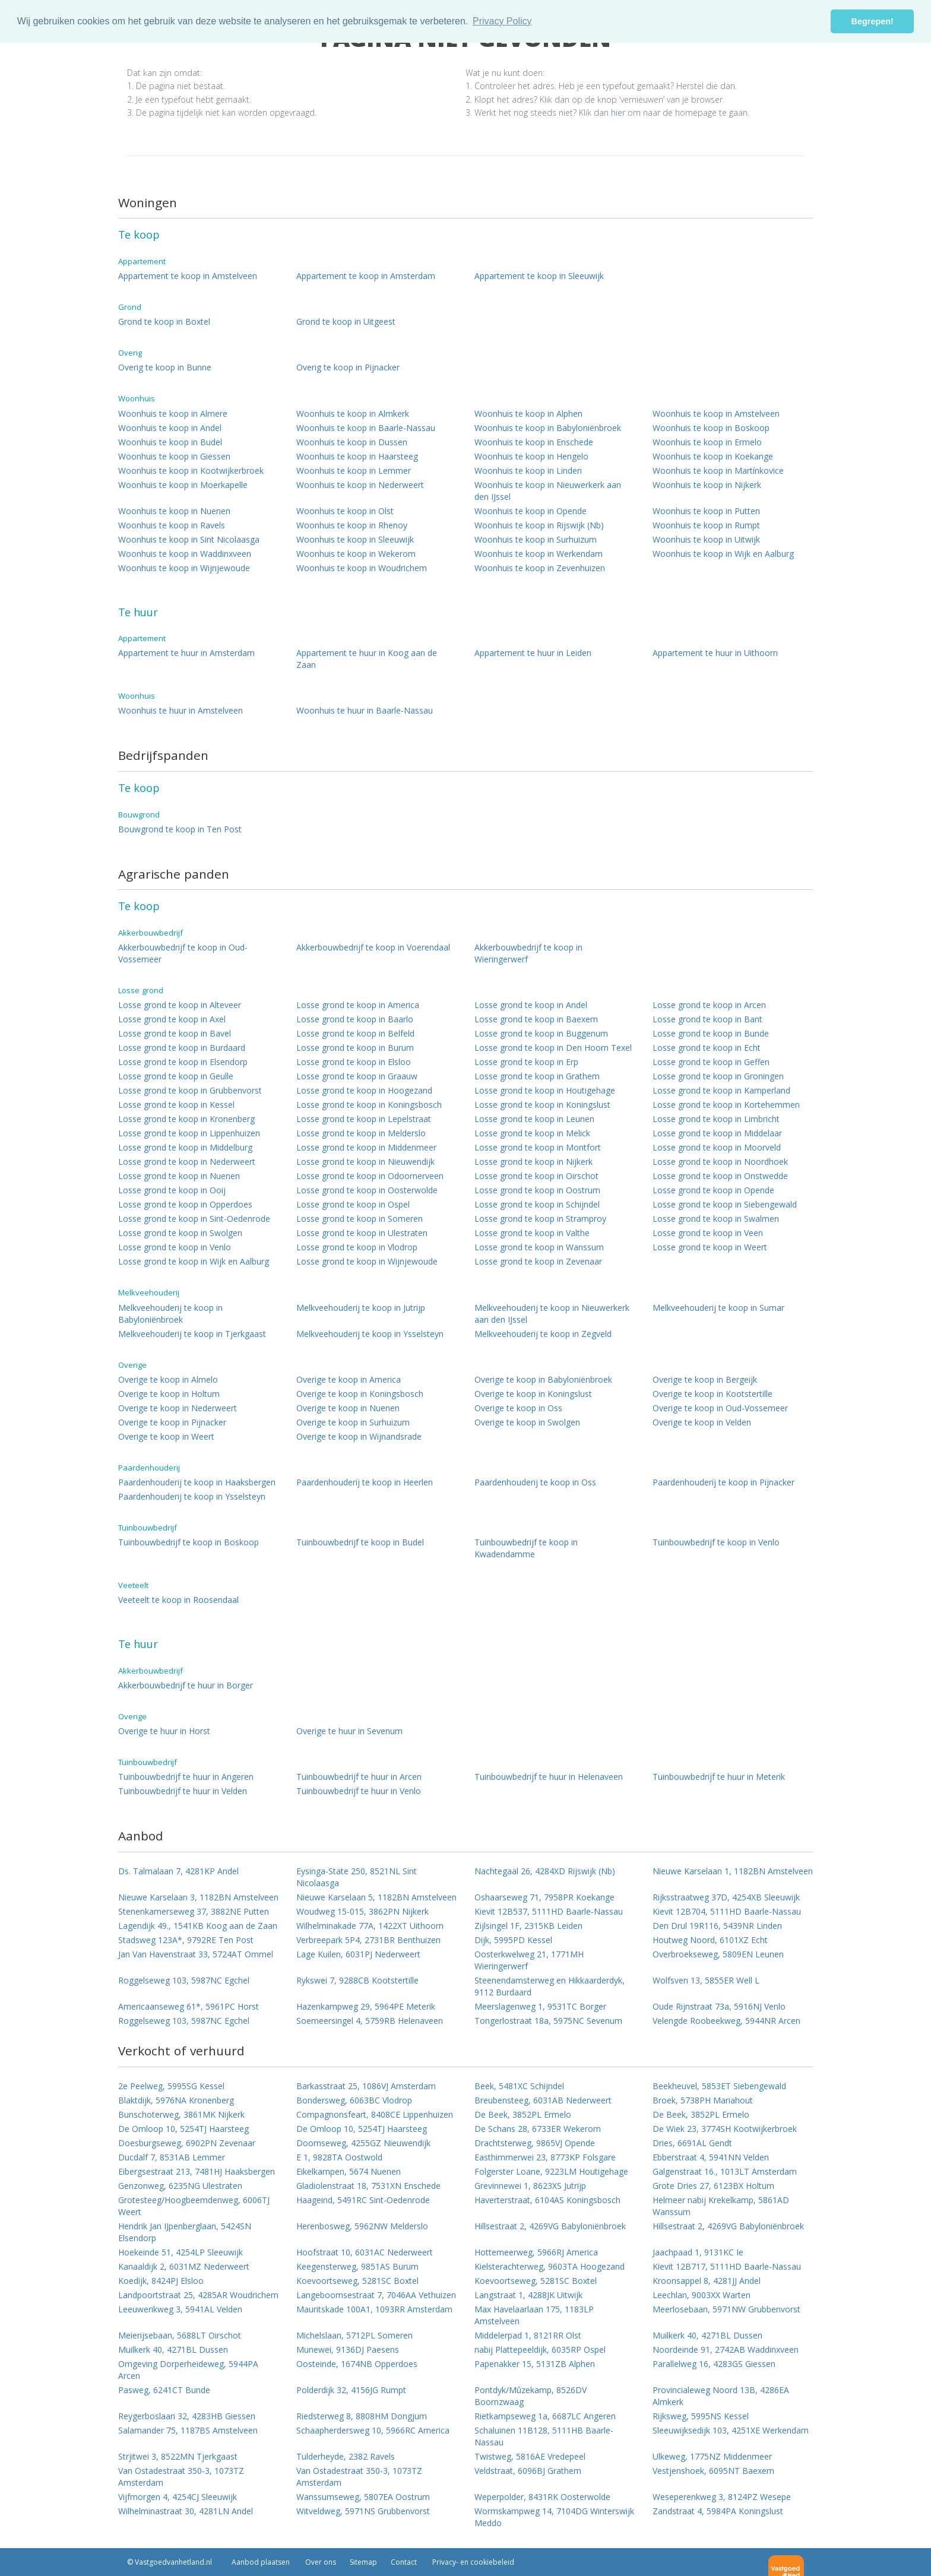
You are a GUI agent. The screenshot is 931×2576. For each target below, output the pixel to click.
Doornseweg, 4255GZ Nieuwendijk (363, 2143)
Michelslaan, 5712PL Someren (354, 2335)
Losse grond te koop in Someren (359, 1218)
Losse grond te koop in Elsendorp (183, 1061)
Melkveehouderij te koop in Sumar (718, 1307)
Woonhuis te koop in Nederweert (360, 484)
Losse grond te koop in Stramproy (540, 1218)
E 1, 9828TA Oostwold (339, 2157)
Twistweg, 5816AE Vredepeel (529, 2456)
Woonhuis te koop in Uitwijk (706, 539)
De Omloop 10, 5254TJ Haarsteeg (183, 2128)
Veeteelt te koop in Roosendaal (178, 1599)
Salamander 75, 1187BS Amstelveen (188, 2430)
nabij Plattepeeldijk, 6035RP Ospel (540, 2349)
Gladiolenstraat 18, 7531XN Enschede (368, 2185)
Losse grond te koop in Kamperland (721, 1090)
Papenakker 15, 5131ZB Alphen (534, 2363)
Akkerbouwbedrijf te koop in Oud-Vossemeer (183, 953)
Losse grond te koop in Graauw (356, 1076)
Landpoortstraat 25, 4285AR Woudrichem (198, 2295)
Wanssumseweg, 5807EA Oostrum (363, 2496)
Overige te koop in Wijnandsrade (359, 1436)
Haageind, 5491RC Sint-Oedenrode (363, 2200)
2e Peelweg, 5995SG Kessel (171, 2086)
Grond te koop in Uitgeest (345, 321)
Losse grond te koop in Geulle (175, 1076)
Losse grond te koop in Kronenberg (186, 1118)
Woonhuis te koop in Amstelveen (716, 413)
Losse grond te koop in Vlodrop (356, 1247)
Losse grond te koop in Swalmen (716, 1218)
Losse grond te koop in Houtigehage (544, 1090)
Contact (404, 2562)
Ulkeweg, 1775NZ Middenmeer (712, 2456)
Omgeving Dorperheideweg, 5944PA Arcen (188, 2369)
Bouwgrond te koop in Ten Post (180, 829)
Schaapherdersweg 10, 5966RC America (372, 2430)
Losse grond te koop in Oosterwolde (367, 1190)
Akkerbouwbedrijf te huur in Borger (185, 1685)
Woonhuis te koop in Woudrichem (361, 567)
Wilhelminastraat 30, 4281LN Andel (185, 2511)
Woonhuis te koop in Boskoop (711, 427)
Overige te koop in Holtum (169, 1393)
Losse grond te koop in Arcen (709, 1004)
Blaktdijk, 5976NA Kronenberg (176, 2100)
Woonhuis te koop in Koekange (713, 456)
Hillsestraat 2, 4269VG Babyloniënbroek (550, 2226)
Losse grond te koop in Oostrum (537, 1190)
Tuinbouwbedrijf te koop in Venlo (716, 1542)
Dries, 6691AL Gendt (692, 2143)
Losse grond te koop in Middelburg (185, 1147)
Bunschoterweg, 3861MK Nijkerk (181, 2114)
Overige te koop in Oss (518, 1408)
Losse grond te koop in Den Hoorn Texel (553, 1047)
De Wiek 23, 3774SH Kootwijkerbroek (725, 2128)
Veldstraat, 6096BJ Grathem (527, 2470)
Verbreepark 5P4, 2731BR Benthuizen (368, 1940)
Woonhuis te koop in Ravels (171, 525)
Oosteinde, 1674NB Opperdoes (356, 2363)
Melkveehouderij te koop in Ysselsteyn (370, 1333)
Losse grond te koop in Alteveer (179, 1004)
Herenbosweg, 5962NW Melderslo (362, 2226)
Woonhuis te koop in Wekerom (356, 553)
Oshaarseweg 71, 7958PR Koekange (544, 1897)
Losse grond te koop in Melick (532, 1133)
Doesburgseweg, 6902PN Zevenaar (186, 2143)
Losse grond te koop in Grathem (537, 1076)
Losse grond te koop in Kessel (176, 1104)
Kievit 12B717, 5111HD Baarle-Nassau (727, 2266)
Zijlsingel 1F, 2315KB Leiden (528, 1925)
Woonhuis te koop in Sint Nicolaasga (188, 539)
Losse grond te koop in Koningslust (542, 1104)
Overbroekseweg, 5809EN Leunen (718, 1954)
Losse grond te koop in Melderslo (361, 1133)
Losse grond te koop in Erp (526, 1061)
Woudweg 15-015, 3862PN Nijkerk (362, 1911)
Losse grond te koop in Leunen (534, 1118)
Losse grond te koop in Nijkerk (533, 1161)
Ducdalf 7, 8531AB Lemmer (171, 2157)
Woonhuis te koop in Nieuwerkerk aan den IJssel (547, 490)
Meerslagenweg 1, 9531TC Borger (540, 2006)
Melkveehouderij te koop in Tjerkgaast (192, 1333)
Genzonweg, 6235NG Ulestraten (180, 2185)
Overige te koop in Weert (166, 1436)
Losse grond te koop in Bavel (174, 1033)
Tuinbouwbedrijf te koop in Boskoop (188, 1542)
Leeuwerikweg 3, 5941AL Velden (180, 2309)
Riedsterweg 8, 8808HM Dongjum (361, 2416)
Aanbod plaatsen (261, 2562)
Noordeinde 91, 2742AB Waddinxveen (726, 2349)
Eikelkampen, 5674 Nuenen (348, 2171)
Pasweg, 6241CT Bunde (164, 2390)
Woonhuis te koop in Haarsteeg (357, 456)
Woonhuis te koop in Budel (170, 442)
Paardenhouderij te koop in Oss (535, 1482)
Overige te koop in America (348, 1379)
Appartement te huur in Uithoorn (715, 652)
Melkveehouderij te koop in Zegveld (543, 1333)
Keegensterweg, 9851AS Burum (357, 2266)
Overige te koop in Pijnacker (172, 1422)
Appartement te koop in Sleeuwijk (539, 275)
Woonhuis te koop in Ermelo (707, 442)
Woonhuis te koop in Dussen (351, 442)
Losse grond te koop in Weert (710, 1247)
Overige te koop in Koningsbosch (359, 1393)
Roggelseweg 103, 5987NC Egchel (183, 1980)
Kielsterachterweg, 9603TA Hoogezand (549, 2266)
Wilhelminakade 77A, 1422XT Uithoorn (370, 1925)
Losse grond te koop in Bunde (711, 1033)
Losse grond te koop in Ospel (353, 1204)
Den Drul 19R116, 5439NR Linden (717, 1925)
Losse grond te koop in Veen (708, 1232)
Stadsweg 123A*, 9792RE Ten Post (186, 1940)
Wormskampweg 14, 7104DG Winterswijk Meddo (554, 2517)
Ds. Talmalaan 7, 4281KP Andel (178, 1871)
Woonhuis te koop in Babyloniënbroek (547, 427)
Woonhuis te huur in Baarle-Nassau (364, 710)
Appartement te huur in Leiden (532, 652)
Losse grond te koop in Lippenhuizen (189, 1133)
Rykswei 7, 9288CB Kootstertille (357, 1980)
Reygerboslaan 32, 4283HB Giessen (186, 2416)
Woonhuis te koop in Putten (706, 511)
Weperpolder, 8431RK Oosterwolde (542, 2496)
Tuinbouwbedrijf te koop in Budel (360, 1542)
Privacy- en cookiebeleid (472, 2562)
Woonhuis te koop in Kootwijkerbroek (191, 470)
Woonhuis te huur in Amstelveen (180, 710)
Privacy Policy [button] (502, 21)
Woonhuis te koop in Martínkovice (718, 470)
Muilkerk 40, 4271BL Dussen (707, 2335)
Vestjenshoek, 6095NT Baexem (713, 2470)
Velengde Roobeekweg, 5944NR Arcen (726, 2020)
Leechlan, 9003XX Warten (701, 2295)
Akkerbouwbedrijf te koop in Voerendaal (373, 947)
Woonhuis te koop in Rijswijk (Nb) (539, 525)
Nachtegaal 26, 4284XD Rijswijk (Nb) (544, 1871)
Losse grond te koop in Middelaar (717, 1133)
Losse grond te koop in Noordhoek (720, 1161)
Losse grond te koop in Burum (355, 1047)
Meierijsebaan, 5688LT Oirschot (179, 2335)
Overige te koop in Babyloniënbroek (543, 1379)
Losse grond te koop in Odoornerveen (370, 1175)
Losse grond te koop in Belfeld (355, 1033)
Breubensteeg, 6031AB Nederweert (543, 2100)
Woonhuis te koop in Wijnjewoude (184, 567)
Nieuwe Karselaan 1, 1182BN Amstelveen (733, 1871)
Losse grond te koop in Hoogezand (364, 1090)
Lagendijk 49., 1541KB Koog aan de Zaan (197, 1925)
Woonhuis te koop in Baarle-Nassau (365, 427)
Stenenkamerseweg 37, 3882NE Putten (193, 1911)
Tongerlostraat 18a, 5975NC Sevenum (548, 2020)
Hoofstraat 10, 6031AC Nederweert (364, 2252)
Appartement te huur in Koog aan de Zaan (366, 658)
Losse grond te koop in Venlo (174, 1247)
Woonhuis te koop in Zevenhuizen (539, 567)
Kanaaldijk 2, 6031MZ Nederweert (183, 2266)
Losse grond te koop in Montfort (537, 1147)
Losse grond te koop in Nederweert (186, 1161)
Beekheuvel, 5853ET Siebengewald (719, 2086)
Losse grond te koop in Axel (172, 1019)
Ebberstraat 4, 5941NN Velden (711, 2157)
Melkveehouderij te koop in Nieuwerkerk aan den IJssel (551, 1313)
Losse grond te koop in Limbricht (716, 1118)
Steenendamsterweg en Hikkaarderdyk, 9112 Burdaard (549, 1986)
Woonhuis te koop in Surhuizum (535, 539)
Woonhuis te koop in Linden (528, 470)
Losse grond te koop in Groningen (718, 1076)
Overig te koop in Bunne (164, 367)
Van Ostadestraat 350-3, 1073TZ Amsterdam (181, 2476)
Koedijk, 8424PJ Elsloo (161, 2280)
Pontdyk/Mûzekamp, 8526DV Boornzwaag (530, 2395)
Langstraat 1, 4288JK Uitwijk (528, 2295)
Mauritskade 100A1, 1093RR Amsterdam (374, 2309)
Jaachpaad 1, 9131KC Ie (698, 2252)
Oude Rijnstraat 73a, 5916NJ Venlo (719, 2006)
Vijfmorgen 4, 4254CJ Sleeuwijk (177, 2496)
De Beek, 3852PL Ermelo (522, 2114)
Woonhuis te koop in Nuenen (174, 511)
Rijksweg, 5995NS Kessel (701, 2416)
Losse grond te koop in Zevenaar (538, 1261)
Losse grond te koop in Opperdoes (185, 1204)
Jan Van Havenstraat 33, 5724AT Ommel (195, 1954)
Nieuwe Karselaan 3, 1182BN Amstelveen (198, 1897)
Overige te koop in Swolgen (527, 1422)
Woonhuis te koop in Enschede (533, 442)
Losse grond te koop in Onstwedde (720, 1175)
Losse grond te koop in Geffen (711, 1061)
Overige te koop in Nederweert (177, 1408)
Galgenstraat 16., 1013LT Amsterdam (725, 2171)
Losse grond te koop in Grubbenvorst (190, 1090)
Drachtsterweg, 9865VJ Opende (534, 2143)
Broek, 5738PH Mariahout (703, 2100)
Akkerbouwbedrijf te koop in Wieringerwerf (528, 953)
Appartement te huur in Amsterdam (186, 652)
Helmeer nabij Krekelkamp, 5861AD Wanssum (721, 2205)
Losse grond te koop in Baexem (536, 1019)
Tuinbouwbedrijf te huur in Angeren (186, 1776)
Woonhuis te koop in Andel (169, 427)
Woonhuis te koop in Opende (530, 511)
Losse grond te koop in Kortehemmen (726, 1104)
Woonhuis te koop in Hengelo (531, 456)
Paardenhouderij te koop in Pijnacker (723, 1482)
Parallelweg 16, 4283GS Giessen (714, 2363)
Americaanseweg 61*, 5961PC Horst (188, 2006)
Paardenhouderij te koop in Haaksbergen (197, 1482)
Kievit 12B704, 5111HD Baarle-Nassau (727, 1911)
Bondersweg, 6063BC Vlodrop (354, 2100)
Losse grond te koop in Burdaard (181, 1047)
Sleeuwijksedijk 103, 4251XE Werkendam (731, 2430)
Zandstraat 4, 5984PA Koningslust (718, 2511)
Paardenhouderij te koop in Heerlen (364, 1482)
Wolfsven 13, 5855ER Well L (706, 1980)
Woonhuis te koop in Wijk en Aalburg (723, 553)
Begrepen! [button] (872, 21)
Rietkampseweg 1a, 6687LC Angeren (545, 2416)
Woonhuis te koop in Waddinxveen (184, 553)
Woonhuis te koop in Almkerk (352, 413)
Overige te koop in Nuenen (348, 1408)
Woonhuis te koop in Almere (172, 413)
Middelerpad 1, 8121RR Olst (527, 2335)
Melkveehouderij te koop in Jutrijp (360, 1307)
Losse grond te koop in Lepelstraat (363, 1118)
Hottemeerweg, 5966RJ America (536, 2252)
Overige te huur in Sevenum (349, 1731)
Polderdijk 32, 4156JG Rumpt (351, 2390)
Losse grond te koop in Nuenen (179, 1175)
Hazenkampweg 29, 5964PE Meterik (365, 2006)
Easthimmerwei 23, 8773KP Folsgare (545, 2157)
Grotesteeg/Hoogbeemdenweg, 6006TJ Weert (194, 2205)
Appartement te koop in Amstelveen (187, 275)
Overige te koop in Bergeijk (705, 1379)
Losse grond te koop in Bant (707, 1019)
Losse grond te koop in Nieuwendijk (365, 1161)
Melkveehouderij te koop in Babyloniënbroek (170, 1313)
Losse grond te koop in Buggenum (541, 1033)
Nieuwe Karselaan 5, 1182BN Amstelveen (376, 1897)
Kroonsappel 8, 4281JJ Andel (707, 2280)
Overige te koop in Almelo (168, 1379)
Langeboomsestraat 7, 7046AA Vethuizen (376, 2295)
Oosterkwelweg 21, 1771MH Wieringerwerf (529, 1960)
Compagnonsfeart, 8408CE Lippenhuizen (374, 2114)
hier (618, 112)
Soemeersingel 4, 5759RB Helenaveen (369, 2020)
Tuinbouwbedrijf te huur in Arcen (359, 1776)
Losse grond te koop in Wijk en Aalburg (193, 1261)
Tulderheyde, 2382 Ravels (345, 2456)
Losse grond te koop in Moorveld (717, 1147)
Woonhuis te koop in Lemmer (353, 470)
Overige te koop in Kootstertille (712, 1393)
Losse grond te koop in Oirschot (536, 1175)
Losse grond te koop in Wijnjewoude (367, 1261)
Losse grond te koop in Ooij (172, 1190)
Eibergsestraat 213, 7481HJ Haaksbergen (196, 2171)
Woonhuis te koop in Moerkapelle (183, 484)
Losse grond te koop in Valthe (532, 1232)
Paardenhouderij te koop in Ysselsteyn (191, 1496)
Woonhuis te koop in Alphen (528, 413)
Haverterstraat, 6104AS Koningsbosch (547, 2200)
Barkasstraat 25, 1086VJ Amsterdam (366, 2086)
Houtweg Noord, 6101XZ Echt (710, 1940)
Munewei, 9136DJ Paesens (347, 2349)
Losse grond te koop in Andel (530, 1004)
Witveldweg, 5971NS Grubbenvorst (363, 2511)
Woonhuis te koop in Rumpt (706, 525)
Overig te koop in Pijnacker (348, 367)
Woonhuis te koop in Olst (345, 511)
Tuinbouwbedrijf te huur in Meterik (719, 1776)
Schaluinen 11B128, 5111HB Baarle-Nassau (543, 2436)
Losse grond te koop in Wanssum (539, 1247)
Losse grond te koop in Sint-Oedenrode (194, 1218)
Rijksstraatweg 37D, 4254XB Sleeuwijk (726, 1897)
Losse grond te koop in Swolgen (180, 1232)
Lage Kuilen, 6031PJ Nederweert (358, 1954)
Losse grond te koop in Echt (707, 1047)
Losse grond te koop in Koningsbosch (369, 1104)
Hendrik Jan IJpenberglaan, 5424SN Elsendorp (184, 2232)
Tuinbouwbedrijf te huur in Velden (182, 1790)
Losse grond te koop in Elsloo (353, 1061)
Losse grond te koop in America (357, 1004)
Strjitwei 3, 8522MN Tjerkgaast (178, 2456)
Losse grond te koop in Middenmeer (366, 1147)
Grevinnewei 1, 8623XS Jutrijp (530, 2185)
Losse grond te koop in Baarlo (354, 1019)
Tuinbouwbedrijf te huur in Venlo (358, 1790)
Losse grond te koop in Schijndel (537, 1204)
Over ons (319, 2562)
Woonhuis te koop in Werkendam (538, 553)
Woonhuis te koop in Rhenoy (351, 525)
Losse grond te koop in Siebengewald (725, 1204)
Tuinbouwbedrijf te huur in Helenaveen (548, 1776)
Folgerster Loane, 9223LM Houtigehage (551, 2171)
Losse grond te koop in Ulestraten (362, 1232)
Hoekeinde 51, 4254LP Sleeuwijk (180, 2252)
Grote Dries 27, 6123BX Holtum (713, 2185)
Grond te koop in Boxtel (164, 321)
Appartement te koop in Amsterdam (365, 275)
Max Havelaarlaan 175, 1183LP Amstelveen (534, 2315)
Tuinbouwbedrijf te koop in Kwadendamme (526, 1548)
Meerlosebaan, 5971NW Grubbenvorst (726, 2309)
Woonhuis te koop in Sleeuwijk (355, 539)
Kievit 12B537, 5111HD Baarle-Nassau (548, 1911)
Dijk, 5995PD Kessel (513, 1940)
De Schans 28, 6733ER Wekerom (537, 2128)
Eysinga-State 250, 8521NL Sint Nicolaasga (356, 1877)
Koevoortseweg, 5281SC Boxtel (357, 2280)
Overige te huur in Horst (164, 1731)
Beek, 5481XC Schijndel (519, 2086)
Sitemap (363, 2562)
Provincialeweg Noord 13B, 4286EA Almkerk (721, 2395)
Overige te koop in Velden (702, 1422)
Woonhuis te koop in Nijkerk (707, 484)
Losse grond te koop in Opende (713, 1190)
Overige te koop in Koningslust (533, 1393)
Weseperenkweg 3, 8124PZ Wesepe (722, 2496)
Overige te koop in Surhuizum (353, 1422)
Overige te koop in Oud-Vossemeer (720, 1408)
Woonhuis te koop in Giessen (174, 456)
